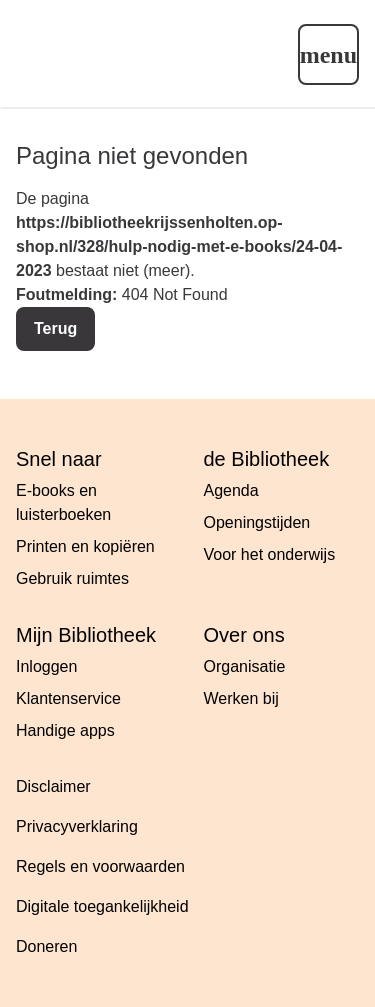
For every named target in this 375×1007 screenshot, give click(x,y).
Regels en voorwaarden (100, 866)
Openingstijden (257, 522)
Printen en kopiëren (85, 546)
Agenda (231, 490)
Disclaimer (53, 786)
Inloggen (46, 666)
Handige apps (65, 730)
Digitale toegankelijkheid (102, 906)
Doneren (46, 946)
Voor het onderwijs (270, 554)
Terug (55, 328)
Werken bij (241, 698)
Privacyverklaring (77, 826)
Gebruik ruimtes (72, 578)
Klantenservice (68, 698)
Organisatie (245, 666)
